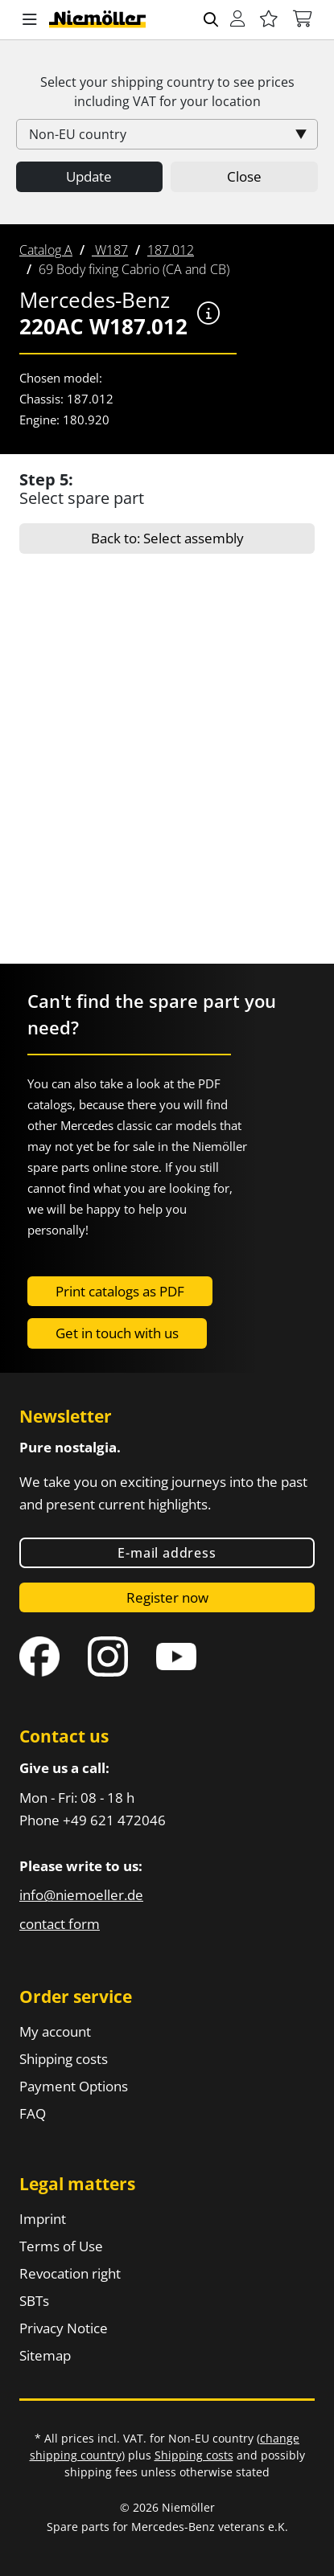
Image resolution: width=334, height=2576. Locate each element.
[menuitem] (45, 250)
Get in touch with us (117, 1333)
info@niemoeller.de (81, 1895)
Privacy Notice (63, 2328)
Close (244, 176)
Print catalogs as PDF (120, 1291)
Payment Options (73, 2086)
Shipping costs (63, 2059)
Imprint (42, 2218)
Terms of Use (61, 2246)
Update (89, 176)
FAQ (32, 2113)
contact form (59, 1924)
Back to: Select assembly (167, 538)
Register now (167, 1597)
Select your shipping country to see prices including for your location (167, 91)
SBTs (34, 2300)
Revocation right (70, 2273)
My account (55, 2031)
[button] (29, 20)
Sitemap (45, 2355)
